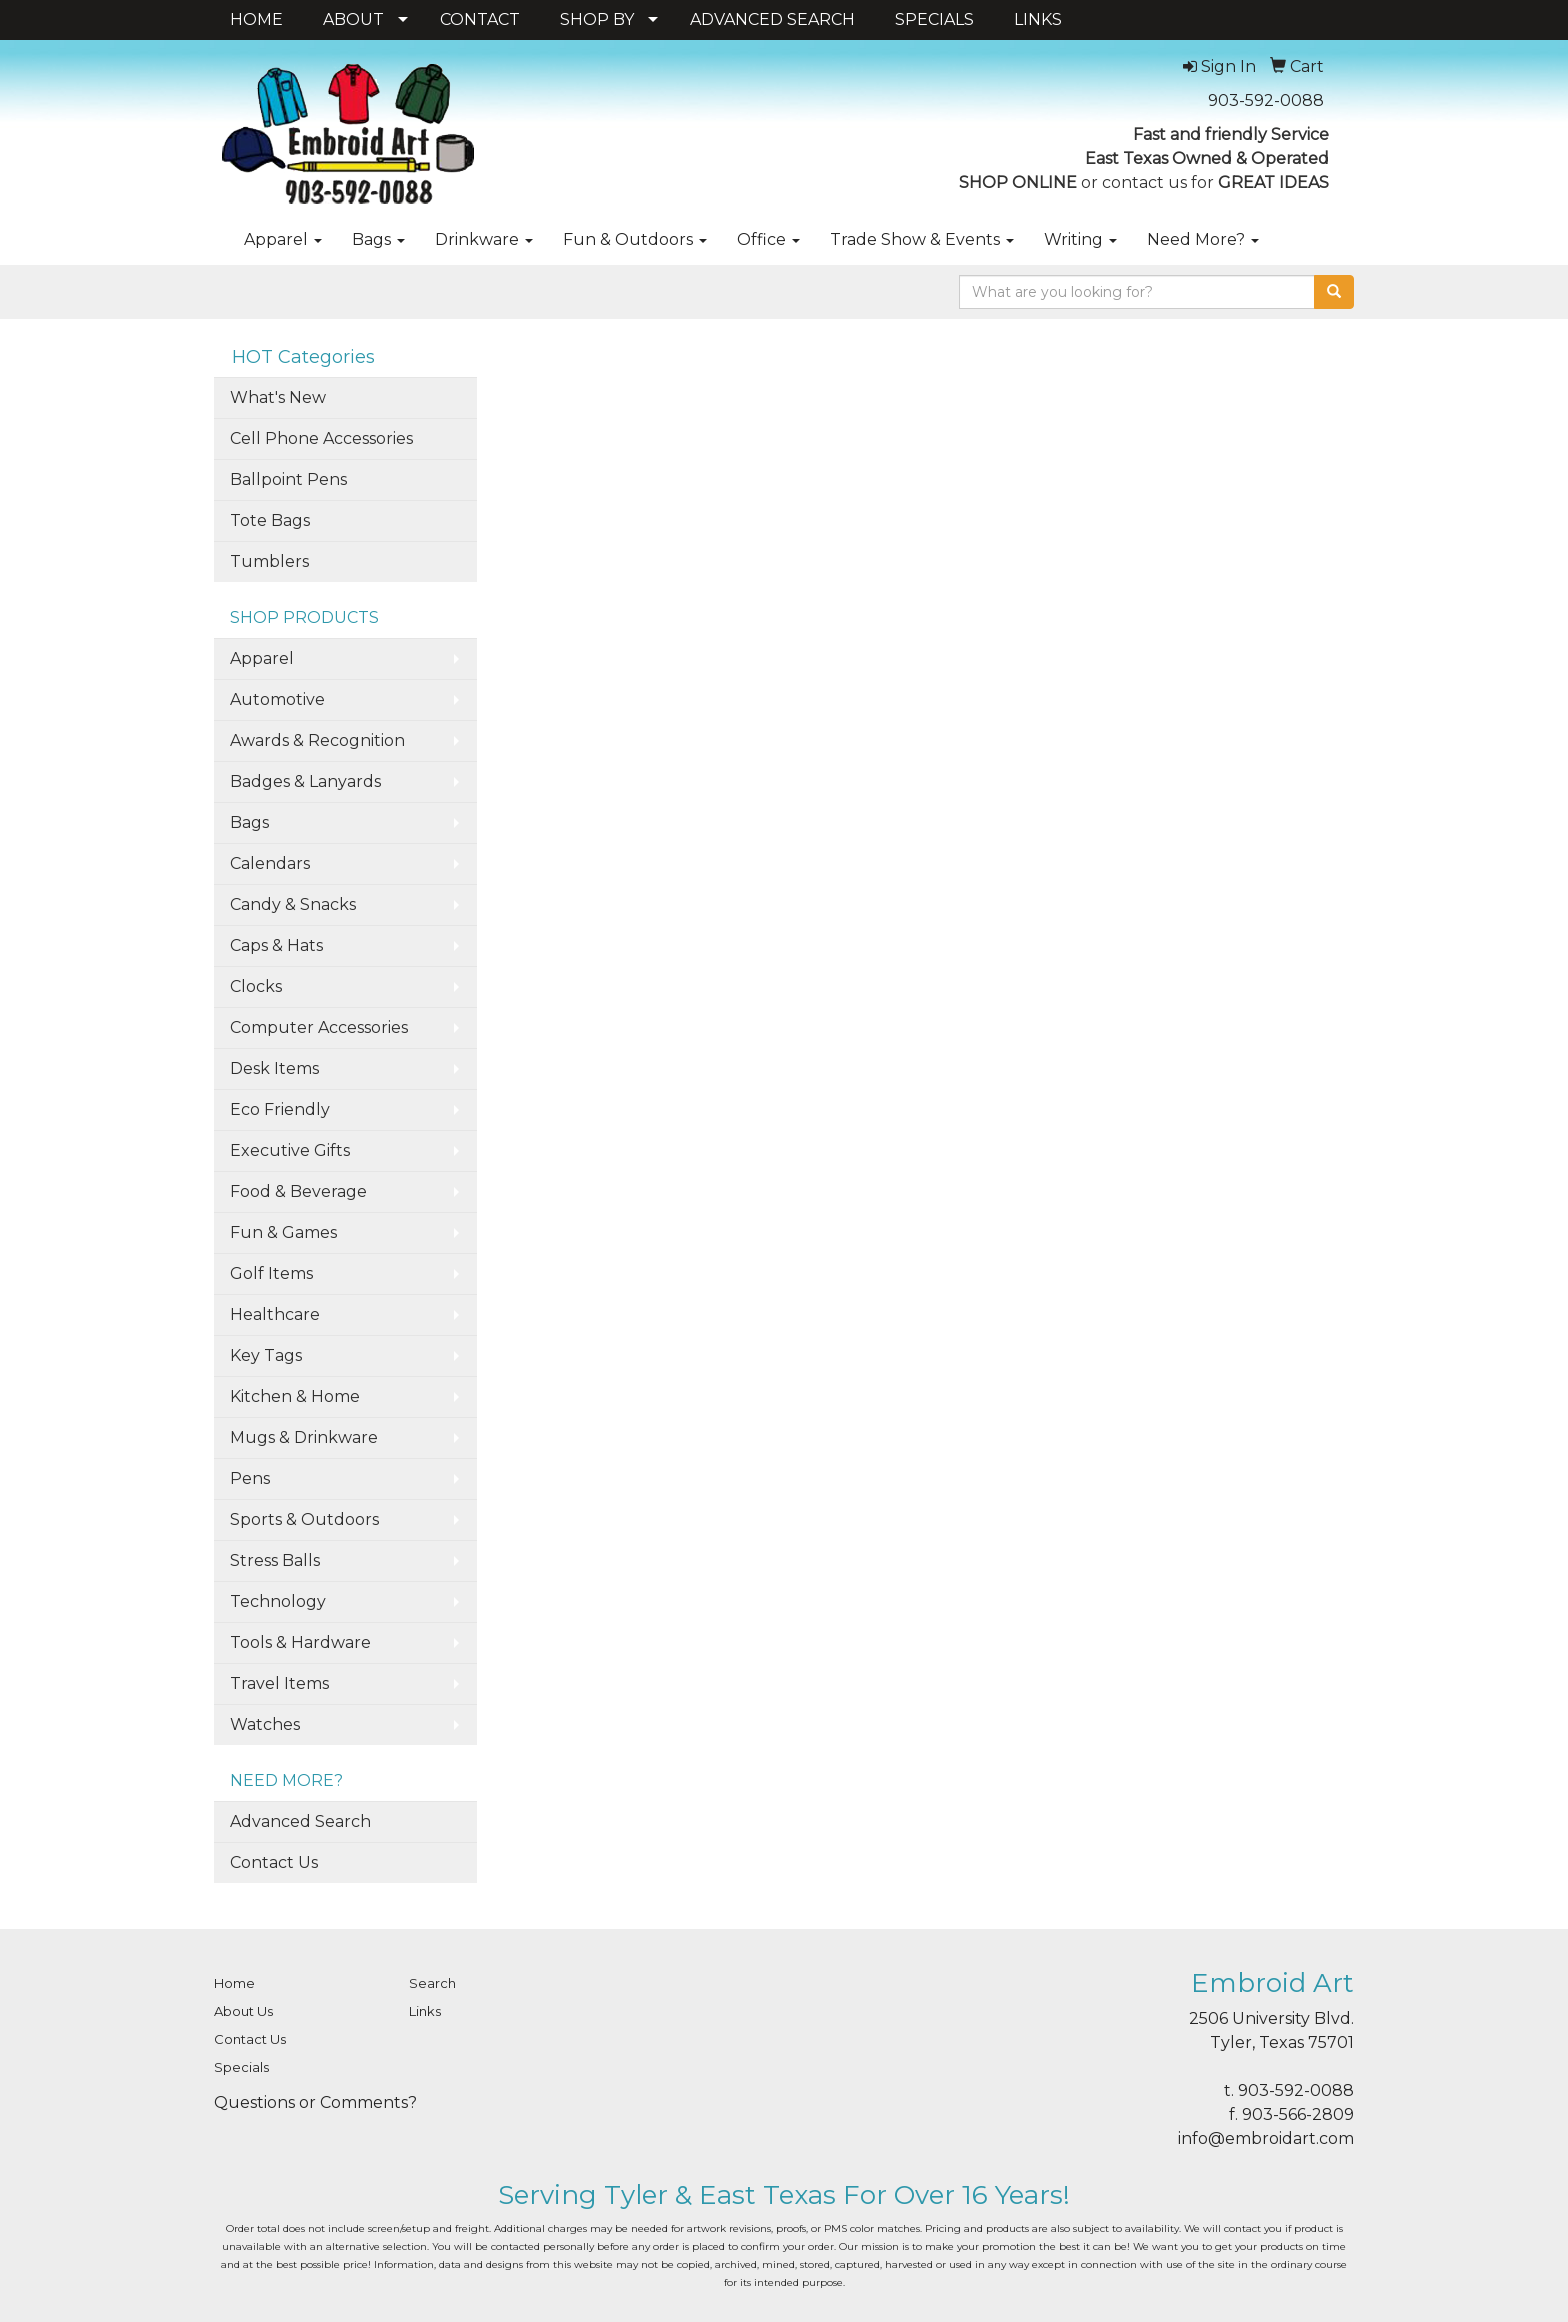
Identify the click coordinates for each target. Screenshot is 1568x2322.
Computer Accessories (319, 1027)
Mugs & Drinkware (304, 1437)
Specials (241, 2067)
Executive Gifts (290, 1150)
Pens (250, 1478)
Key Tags (266, 1355)
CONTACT (480, 19)
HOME (256, 19)
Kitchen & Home (295, 1396)
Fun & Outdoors (635, 239)
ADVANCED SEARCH (772, 19)
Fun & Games (283, 1232)
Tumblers (269, 561)
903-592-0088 (1266, 100)
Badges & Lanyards (305, 781)
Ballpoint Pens (288, 479)
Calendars (270, 863)
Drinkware (484, 239)
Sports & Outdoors (304, 1519)
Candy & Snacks (293, 904)
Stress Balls (275, 1560)
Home (234, 1983)
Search (432, 1983)
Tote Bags (270, 520)
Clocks (256, 986)
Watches (265, 1724)
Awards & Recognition (317, 740)
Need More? (1203, 239)
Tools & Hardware (300, 1642)
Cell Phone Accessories (321, 438)
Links (425, 2011)
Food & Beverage (298, 1191)
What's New (278, 397)
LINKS (1038, 19)
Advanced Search (300, 1821)
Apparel (283, 239)
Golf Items (271, 1273)
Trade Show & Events (922, 239)
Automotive (277, 699)
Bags (378, 239)
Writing (1080, 239)
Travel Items (279, 1683)
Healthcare (275, 1314)
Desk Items (274, 1068)
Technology (278, 1601)
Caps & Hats (276, 945)
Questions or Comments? (315, 2102)
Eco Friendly (280, 1109)
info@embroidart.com (1266, 2138)
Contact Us (274, 1862)
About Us (243, 2011)
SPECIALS (934, 19)
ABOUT (353, 19)
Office (768, 239)
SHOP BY (597, 19)
